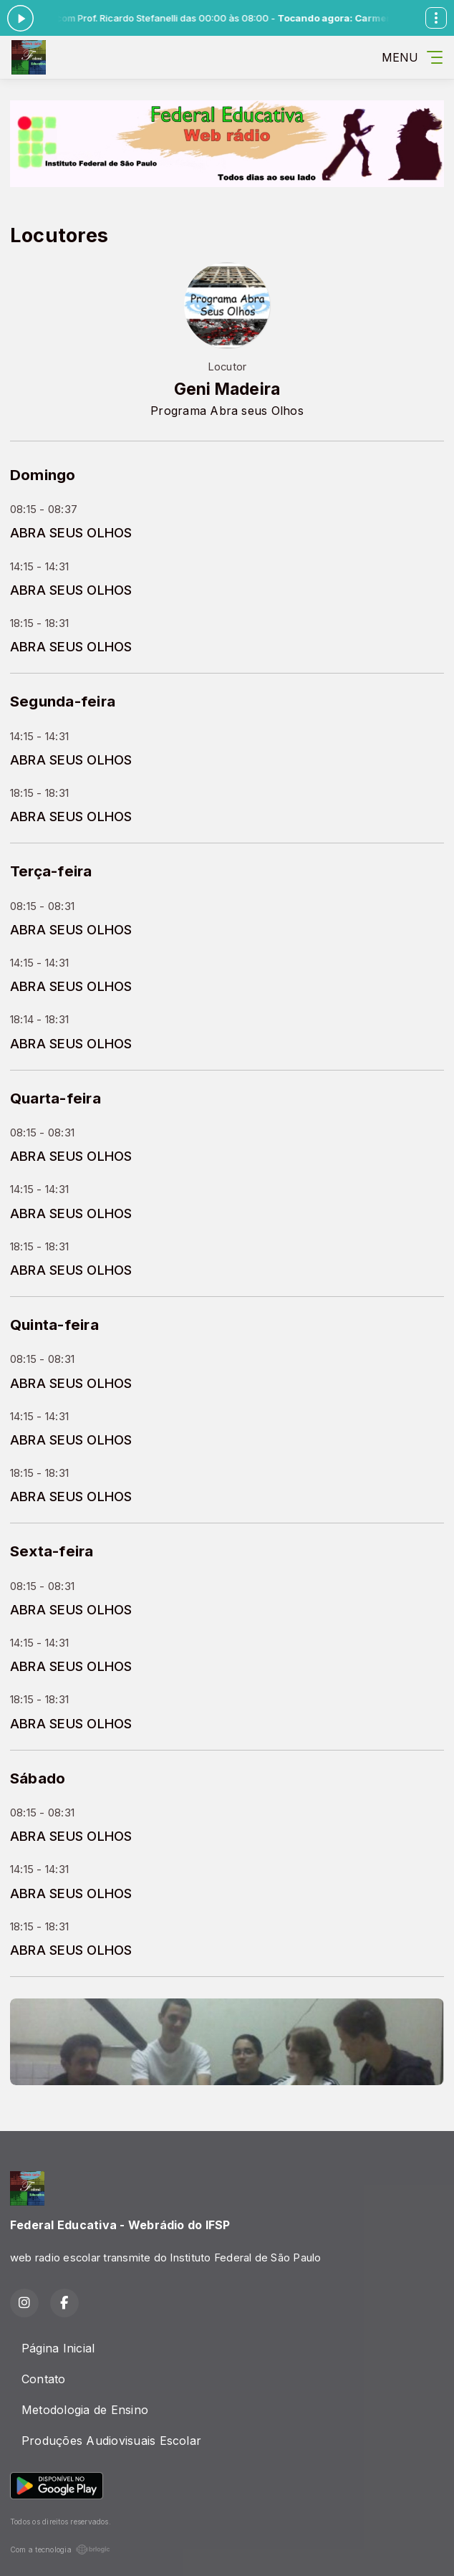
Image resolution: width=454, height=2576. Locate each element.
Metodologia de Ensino (84, 2410)
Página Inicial (58, 2348)
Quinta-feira (54, 1325)
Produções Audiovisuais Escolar (111, 2440)
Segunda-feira (62, 701)
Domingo (43, 475)
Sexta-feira (52, 1551)
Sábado (37, 1778)
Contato (43, 2379)
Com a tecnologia (60, 2549)
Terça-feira (51, 871)
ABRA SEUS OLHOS (71, 532)
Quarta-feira (55, 1098)
